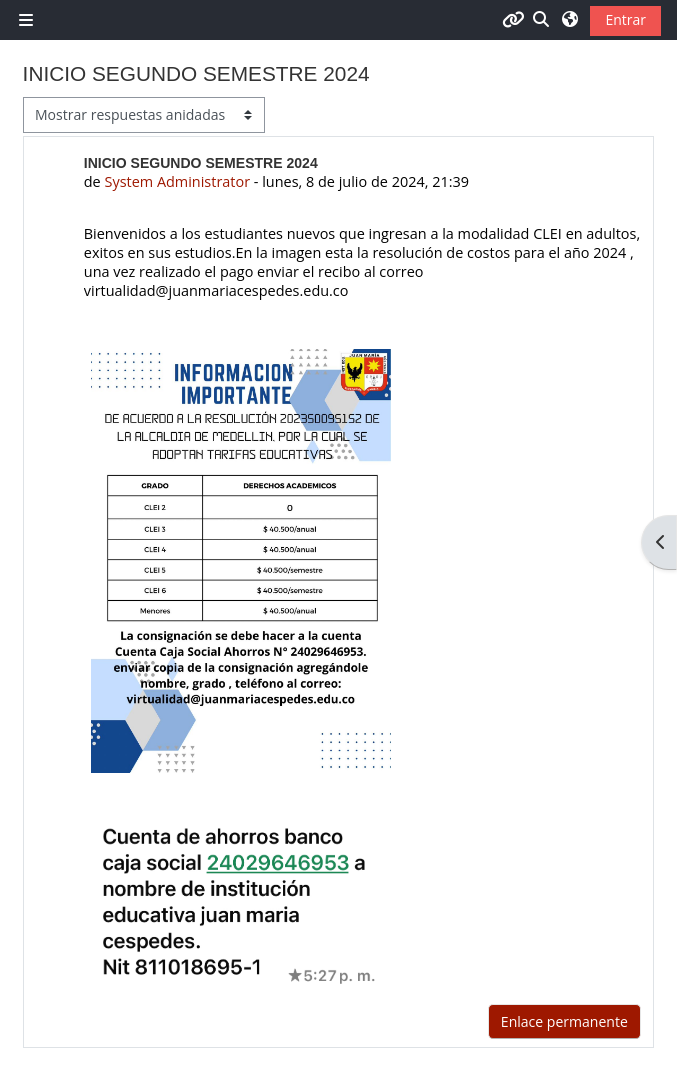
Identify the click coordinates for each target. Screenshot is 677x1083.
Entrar (625, 19)
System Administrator (177, 181)
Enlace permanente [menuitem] (564, 1021)
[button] (542, 19)
